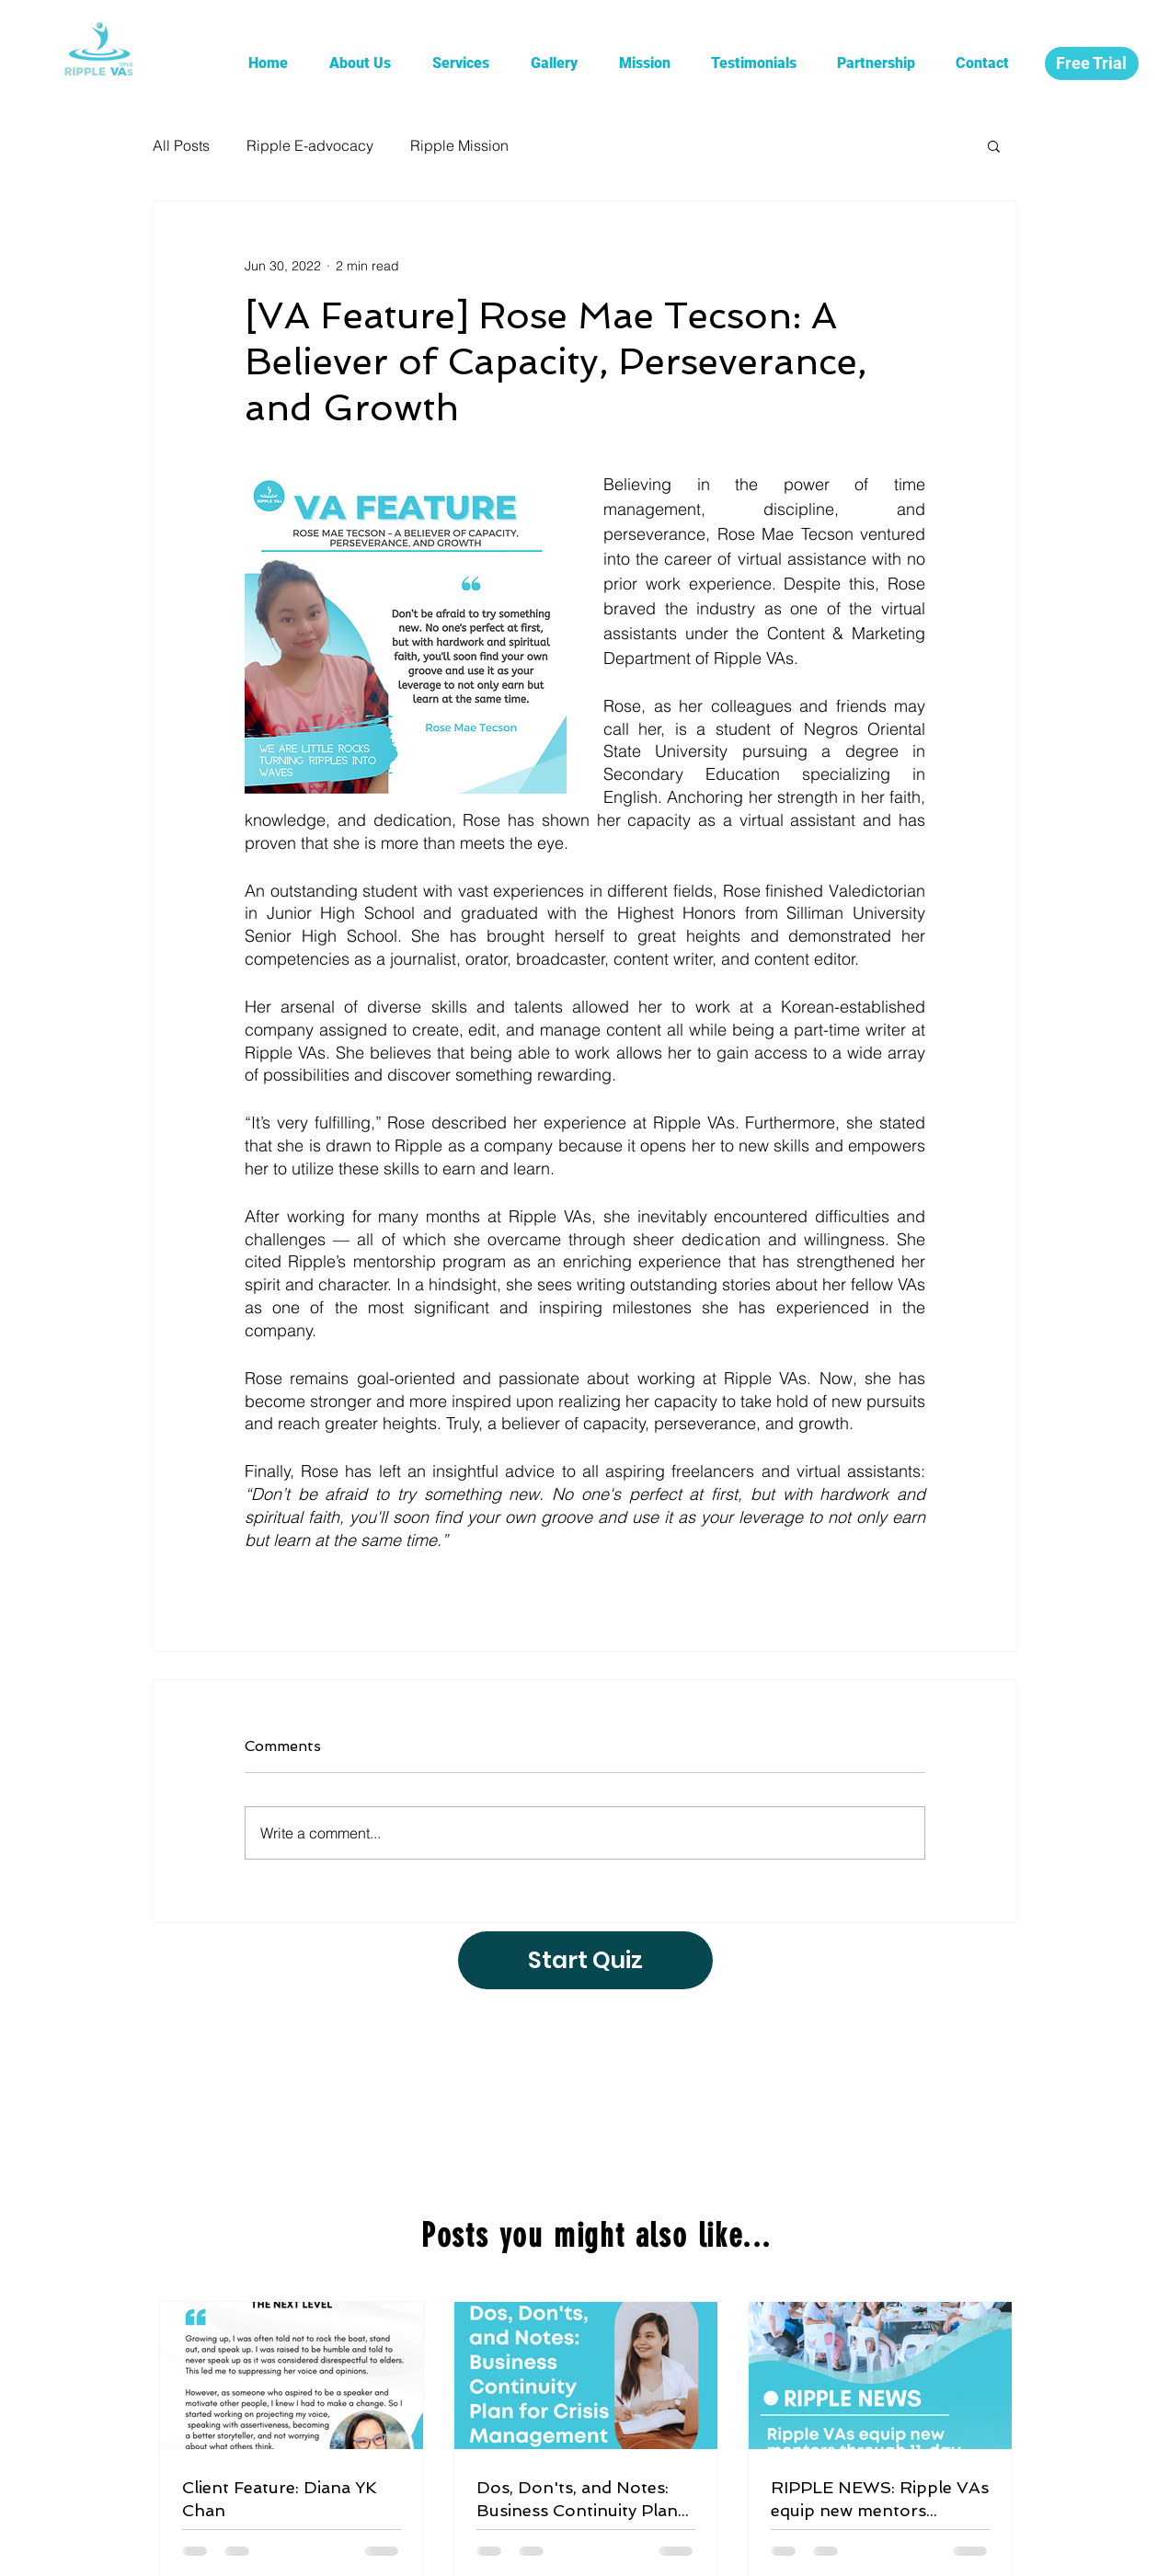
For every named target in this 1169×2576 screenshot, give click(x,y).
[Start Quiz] (585, 1960)
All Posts (181, 145)
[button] (994, 145)
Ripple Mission (459, 145)
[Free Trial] (1092, 63)
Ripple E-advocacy (309, 145)
